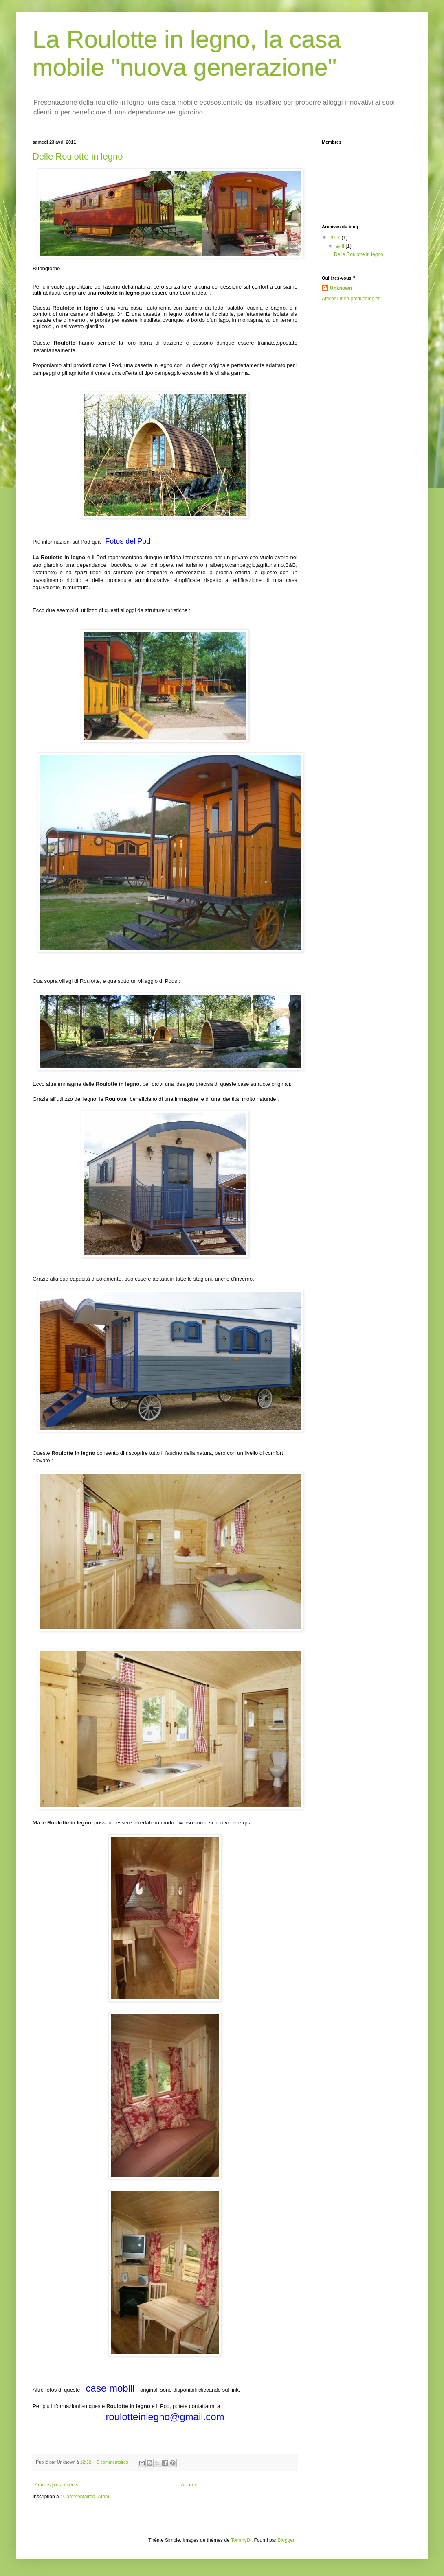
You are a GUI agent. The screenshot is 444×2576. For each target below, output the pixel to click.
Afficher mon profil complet (351, 299)
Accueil (189, 2485)
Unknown (341, 288)
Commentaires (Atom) (87, 2496)
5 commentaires (112, 2462)
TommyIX (241, 2540)
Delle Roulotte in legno (78, 156)
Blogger (286, 2540)
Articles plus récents (56, 2485)
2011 (336, 238)
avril (340, 246)
